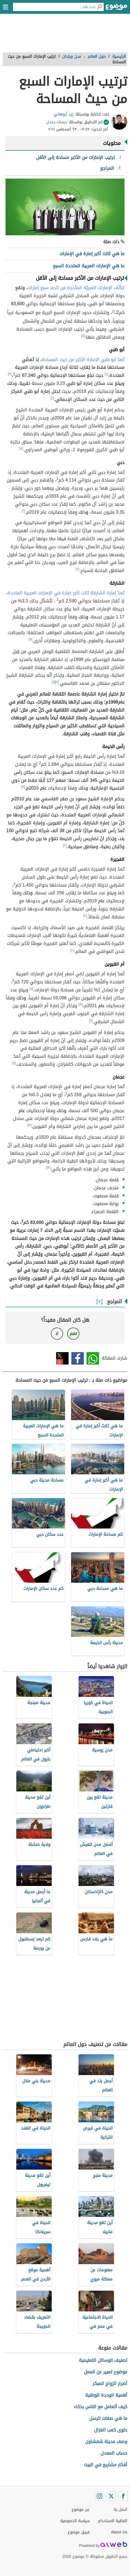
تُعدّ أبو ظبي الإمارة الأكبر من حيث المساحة (83, 359)
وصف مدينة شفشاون (106, 2441)
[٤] (52, 398)
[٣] (10, 374)
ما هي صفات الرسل (108, 2418)
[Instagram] (99, 2496)
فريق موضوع (79, 2532)
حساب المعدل (114, 2453)
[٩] (23, 787)
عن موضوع (81, 2509)
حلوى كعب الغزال (110, 2430)
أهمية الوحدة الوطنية (106, 2395)
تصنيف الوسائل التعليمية (103, 2360)
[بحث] (99, 7)
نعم (73, 1333)
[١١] (31, 989)
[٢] (83, 336)
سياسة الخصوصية (75, 2521)
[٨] (53, 682)
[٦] (23, 511)
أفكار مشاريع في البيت (105, 2464)
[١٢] (81, 1004)
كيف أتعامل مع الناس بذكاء (100, 2406)
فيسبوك (77, 1358)
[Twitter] (111, 2496)
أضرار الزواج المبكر (110, 2383)
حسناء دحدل (56, 122)
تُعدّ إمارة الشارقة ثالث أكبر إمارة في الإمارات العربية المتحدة (65, 593)
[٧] (30, 639)
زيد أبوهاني (64, 114)
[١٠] (85, 916)
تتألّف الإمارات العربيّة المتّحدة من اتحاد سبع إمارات (76, 287)
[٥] (21, 448)
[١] (113, 311)
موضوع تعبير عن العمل (105, 2372)
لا (56, 1333)
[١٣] (29, 1125)
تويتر (62, 1358)
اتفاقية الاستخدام (112, 2521)
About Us (119, 2532)
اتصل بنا (120, 2509)
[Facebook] (122, 2496)
